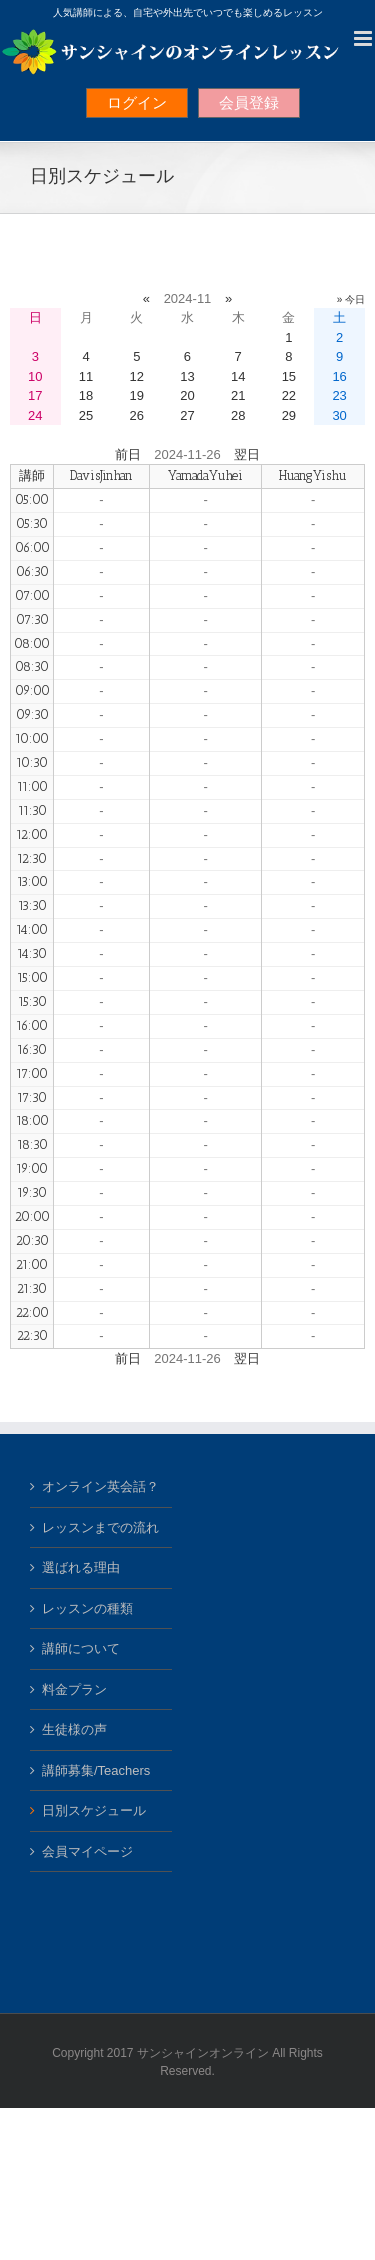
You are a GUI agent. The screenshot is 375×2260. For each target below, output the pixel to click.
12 (137, 376)
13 (187, 376)
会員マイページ (87, 1851)
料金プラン (74, 1689)
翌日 (247, 454)
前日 (128, 454)
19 (137, 395)
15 (289, 376)
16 (339, 376)
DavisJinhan (101, 475)
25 (86, 415)
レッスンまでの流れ (100, 1527)
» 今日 (351, 299)
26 (137, 415)
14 (238, 376)
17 (35, 395)
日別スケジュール (94, 1810)
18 (86, 395)
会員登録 (249, 103)
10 (35, 376)
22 (289, 395)
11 (86, 376)
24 (35, 415)
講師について (81, 1648)
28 (238, 415)
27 (187, 415)
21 (238, 395)
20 (187, 395)
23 (339, 395)
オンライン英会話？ (100, 1486)
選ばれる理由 (81, 1567)
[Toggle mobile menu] (364, 38)
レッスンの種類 (87, 1608)
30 (339, 415)
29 (289, 415)
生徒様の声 (74, 1729)
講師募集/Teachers (96, 1770)
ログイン (137, 103)
